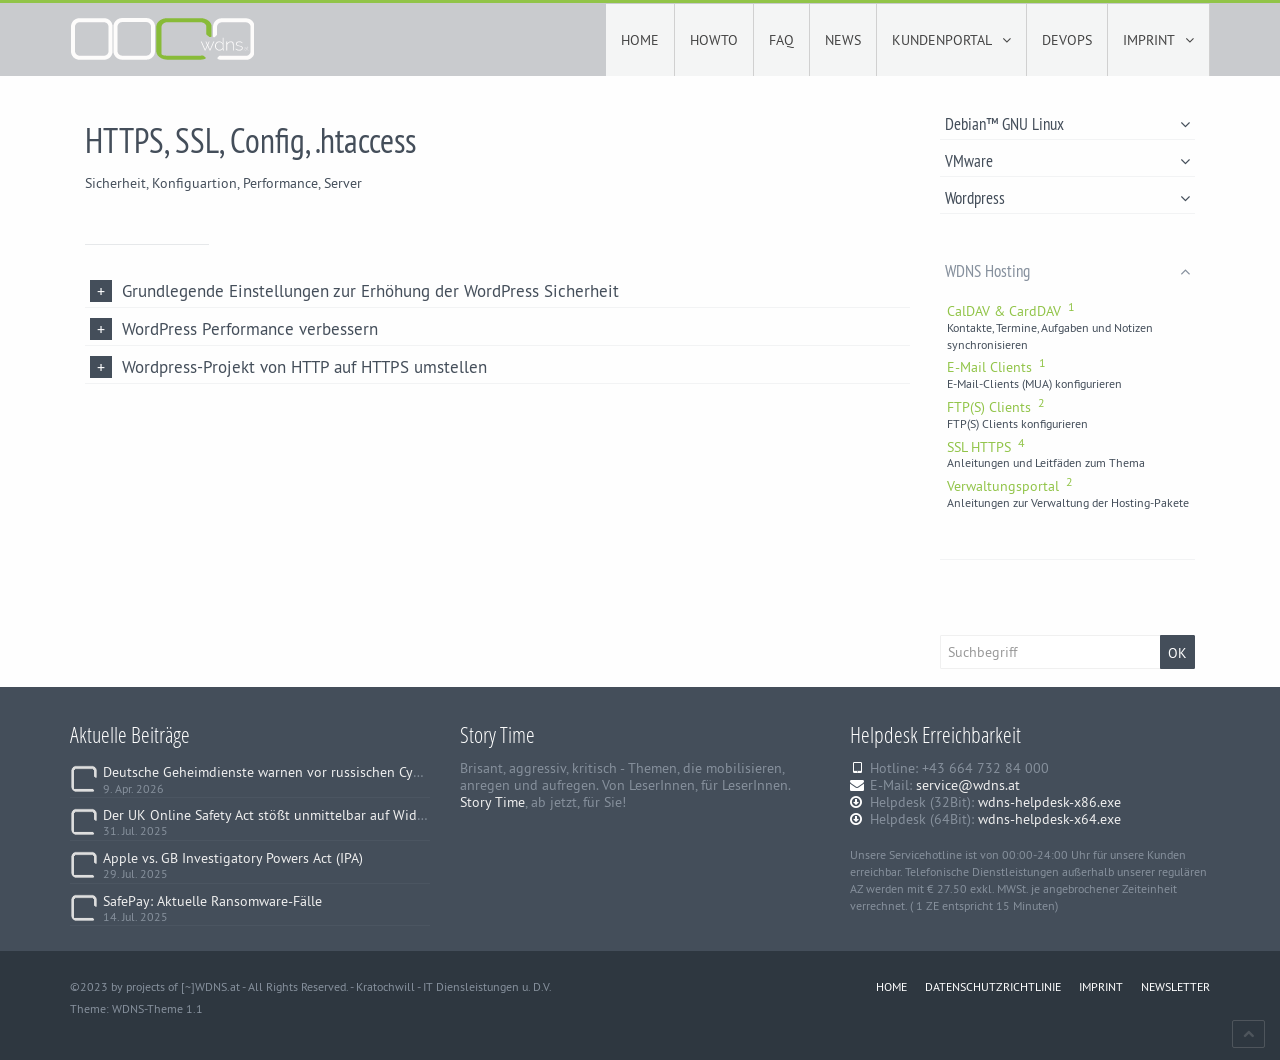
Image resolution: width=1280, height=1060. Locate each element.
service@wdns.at (968, 785)
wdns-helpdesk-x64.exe (1049, 819)
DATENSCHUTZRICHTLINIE (993, 986)
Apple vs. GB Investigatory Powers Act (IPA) (233, 858)
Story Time (492, 802)
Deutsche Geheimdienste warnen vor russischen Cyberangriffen (295, 772)
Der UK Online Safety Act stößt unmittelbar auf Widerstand (283, 815)
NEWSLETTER (1175, 986)
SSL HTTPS (986, 447)
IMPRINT (1158, 40)
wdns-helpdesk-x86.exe (1049, 802)
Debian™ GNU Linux (1067, 123)
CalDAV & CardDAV (1011, 311)
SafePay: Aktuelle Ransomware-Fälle (212, 901)
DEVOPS (1067, 40)
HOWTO (714, 40)
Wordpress (1067, 197)
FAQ (781, 40)
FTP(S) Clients (996, 407)
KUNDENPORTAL (951, 40)
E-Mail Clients (996, 367)
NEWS (843, 40)
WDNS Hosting (1067, 270)
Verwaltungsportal (1010, 486)
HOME (640, 40)
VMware (1067, 160)
